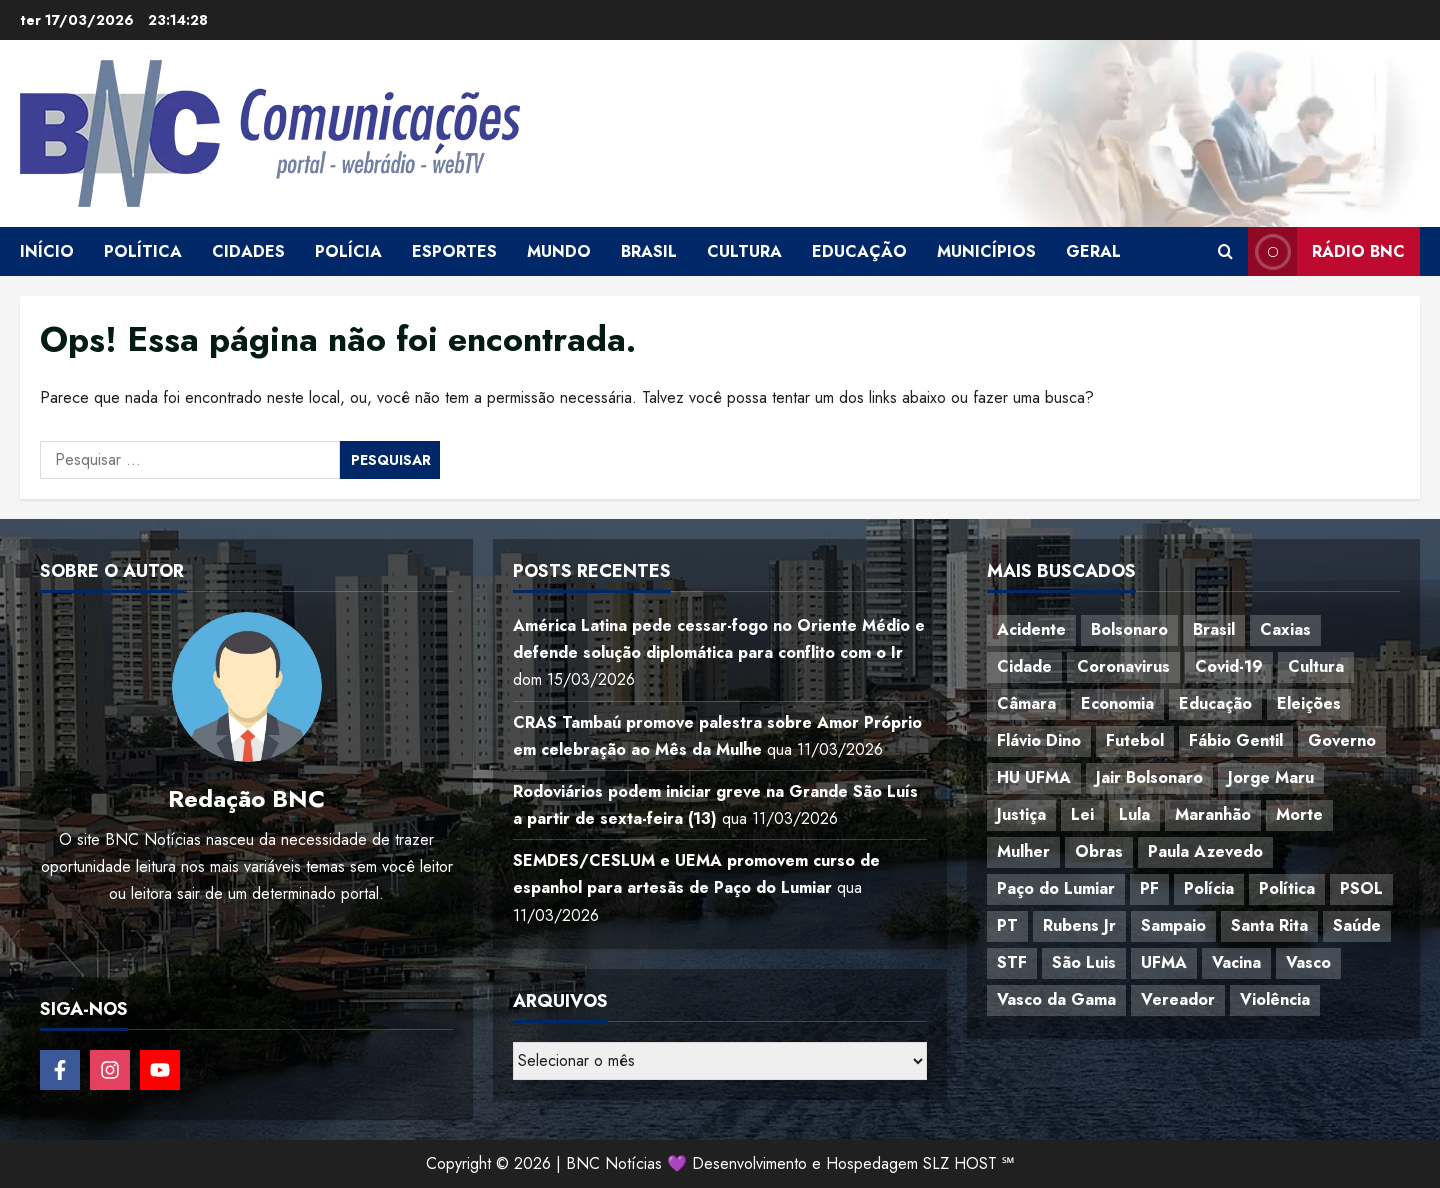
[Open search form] (1225, 252)
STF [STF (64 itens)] (1012, 962)
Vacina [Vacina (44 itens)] (1236, 962)
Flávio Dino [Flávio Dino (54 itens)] (1039, 740)
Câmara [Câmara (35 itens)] (1026, 703)
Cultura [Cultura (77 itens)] (1316, 666)
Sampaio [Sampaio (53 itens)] (1173, 925)
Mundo (559, 251)
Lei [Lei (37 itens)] (1082, 814)
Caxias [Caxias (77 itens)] (1285, 629)
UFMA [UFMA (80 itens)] (1164, 962)
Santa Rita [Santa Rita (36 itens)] (1269, 925)
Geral (1093, 251)
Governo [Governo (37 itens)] (1342, 740)
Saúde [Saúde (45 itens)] (1357, 925)
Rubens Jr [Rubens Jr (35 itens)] (1079, 925)
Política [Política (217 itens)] (1287, 888)
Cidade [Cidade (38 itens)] (1024, 666)
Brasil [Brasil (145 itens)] (1214, 629)
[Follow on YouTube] (160, 1070)
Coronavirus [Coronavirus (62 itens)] (1123, 666)
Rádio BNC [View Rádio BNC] (1326, 251)
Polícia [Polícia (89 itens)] (1209, 888)
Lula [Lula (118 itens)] (1134, 814)
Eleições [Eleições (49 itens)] (1309, 703)
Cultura (744, 251)
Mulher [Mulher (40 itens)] (1023, 851)
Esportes (454, 251)
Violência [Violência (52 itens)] (1275, 999)
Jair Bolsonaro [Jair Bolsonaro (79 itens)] (1149, 777)
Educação (859, 251)
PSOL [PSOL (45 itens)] (1361, 888)
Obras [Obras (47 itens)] (1099, 851)
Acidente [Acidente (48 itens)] (1031, 629)
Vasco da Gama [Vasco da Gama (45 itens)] (1056, 999)
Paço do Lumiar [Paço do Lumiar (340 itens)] (1056, 888)
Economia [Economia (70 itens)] (1117, 703)
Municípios (986, 251)
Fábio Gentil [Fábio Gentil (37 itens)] (1236, 740)
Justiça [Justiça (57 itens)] (1021, 814)
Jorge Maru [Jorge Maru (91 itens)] (1271, 777)
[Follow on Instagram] (110, 1070)
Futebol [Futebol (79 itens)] (1135, 740)
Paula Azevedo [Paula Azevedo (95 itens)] (1205, 851)
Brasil (649, 251)
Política (143, 251)
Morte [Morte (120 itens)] (1299, 814)
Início (47, 251)
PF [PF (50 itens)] (1149, 888)
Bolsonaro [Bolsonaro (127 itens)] (1129, 629)
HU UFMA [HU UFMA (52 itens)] (1034, 777)
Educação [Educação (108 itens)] (1215, 703)
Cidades (248, 251)
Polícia (348, 251)
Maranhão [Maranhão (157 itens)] (1213, 814)
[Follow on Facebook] (60, 1070)
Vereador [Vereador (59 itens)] (1178, 999)
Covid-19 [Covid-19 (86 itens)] (1229, 666)
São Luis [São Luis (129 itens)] (1084, 962)
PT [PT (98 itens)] (1007, 925)
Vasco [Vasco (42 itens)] (1308, 962)
